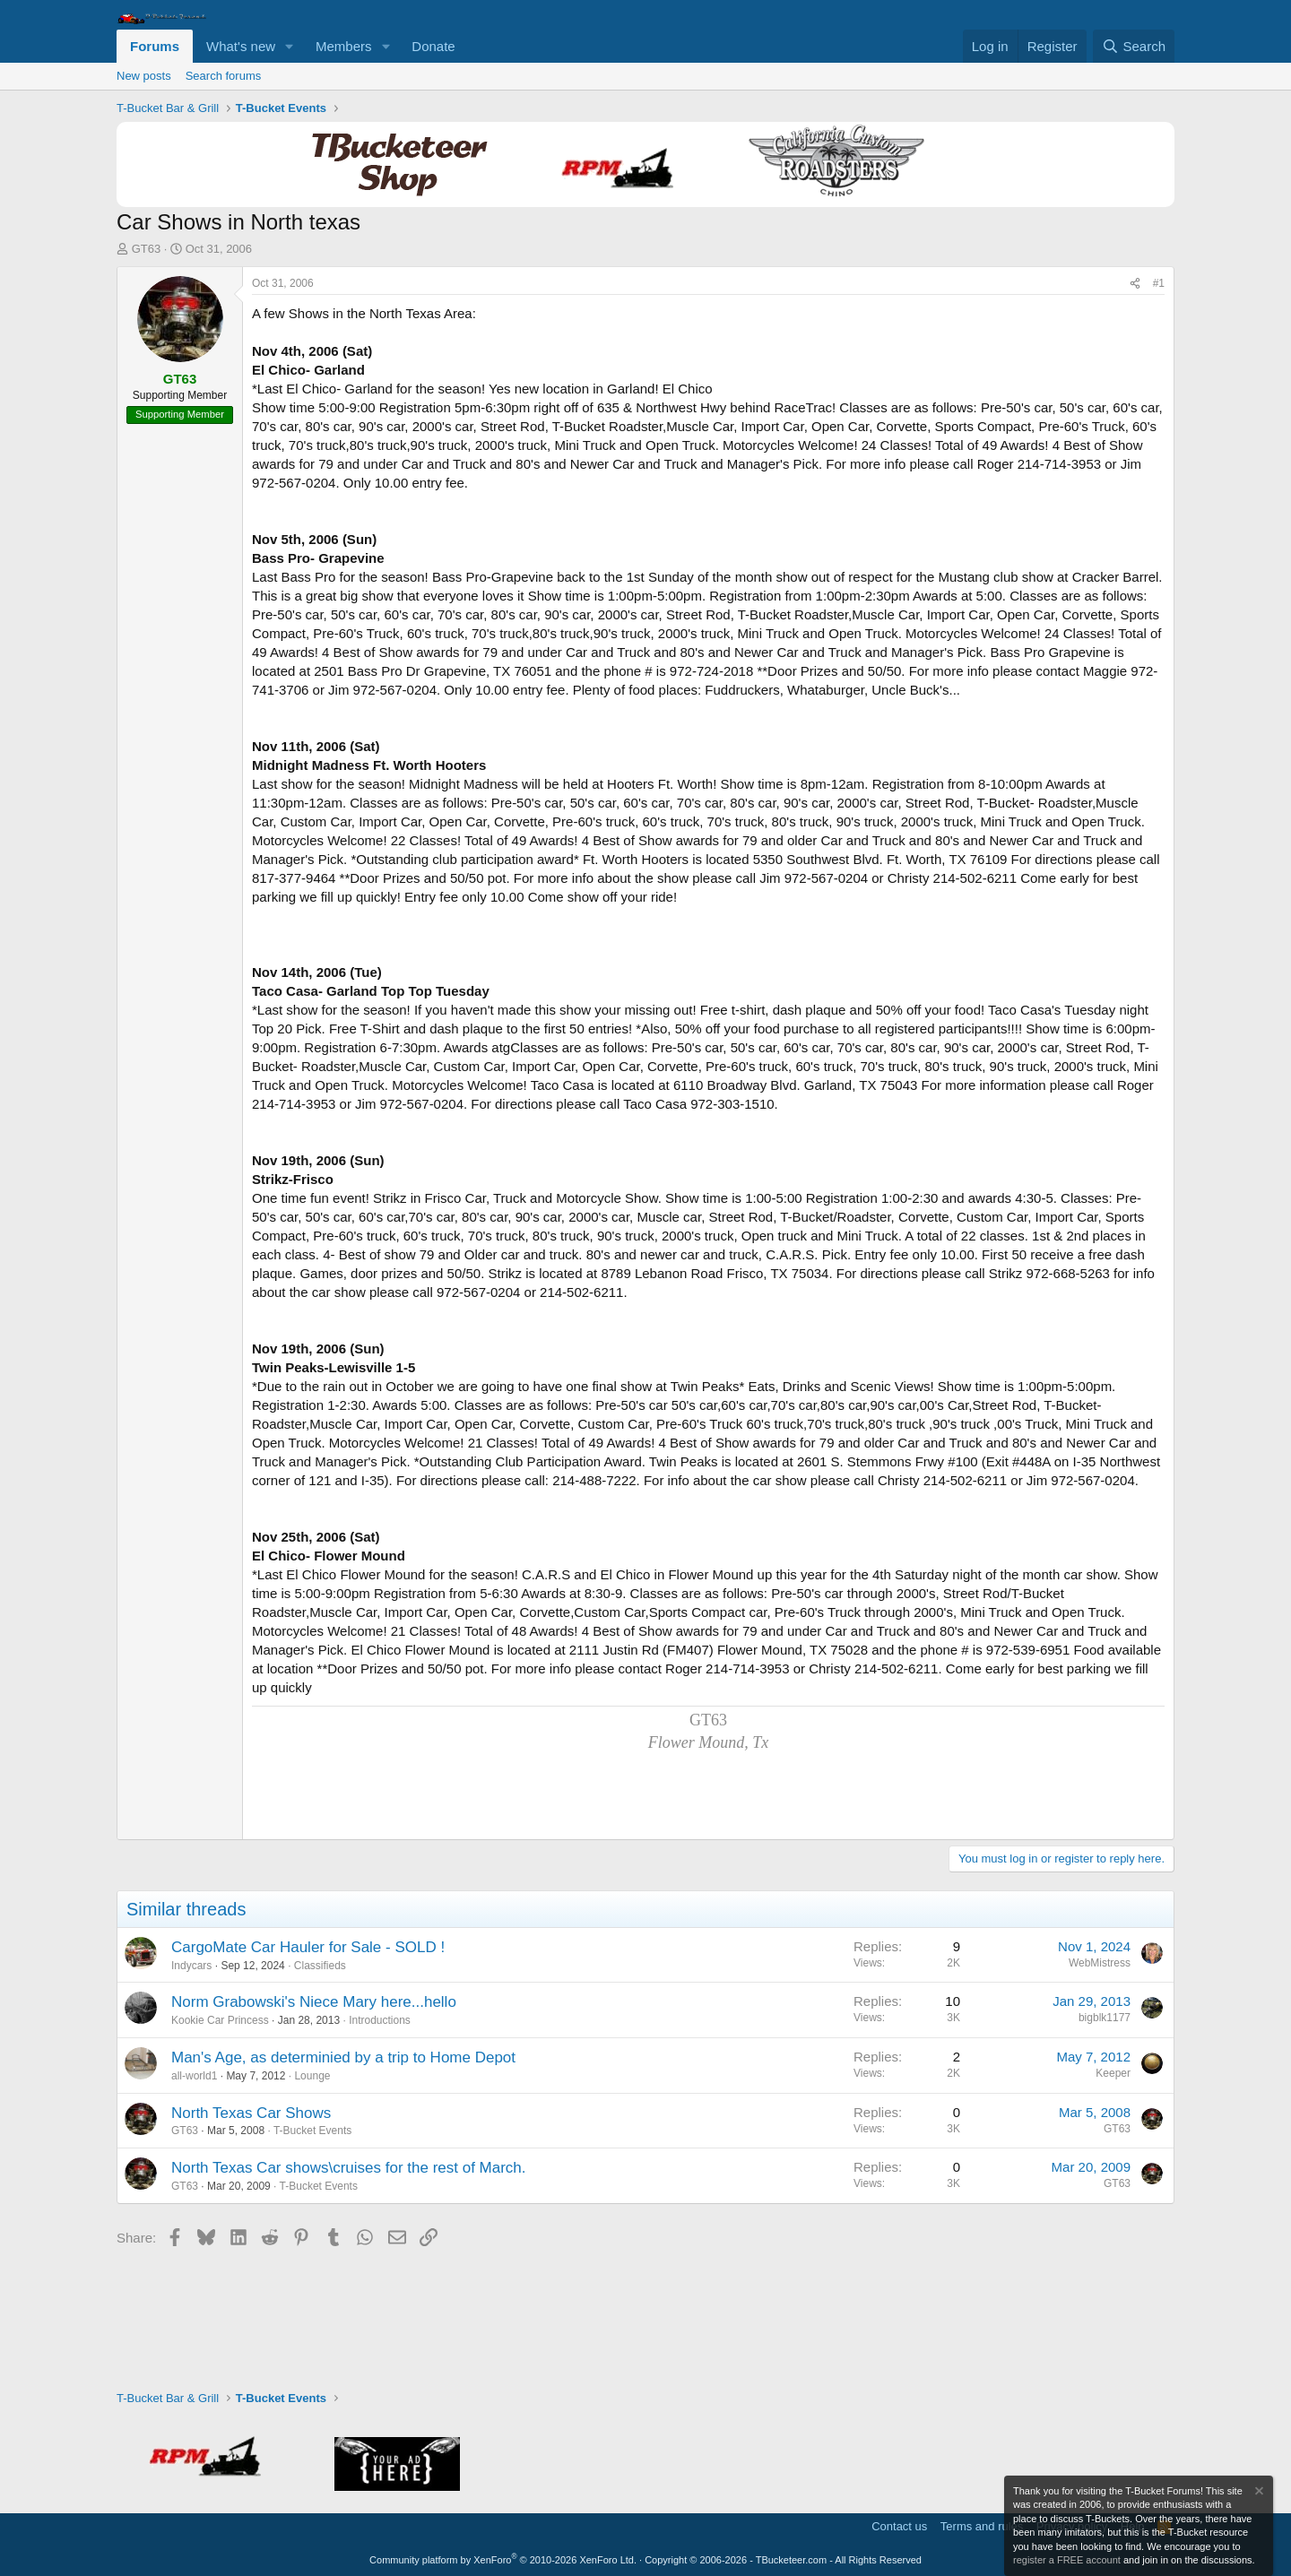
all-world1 (194, 2076)
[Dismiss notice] (1258, 2493)
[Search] (1133, 46)
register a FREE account (1067, 2559)
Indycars (191, 1965)
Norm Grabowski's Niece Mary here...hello (313, 2001)
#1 (1159, 283)
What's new (240, 46)
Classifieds (320, 1965)
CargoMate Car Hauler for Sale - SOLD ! (308, 1947)
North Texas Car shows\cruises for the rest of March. (348, 2167)
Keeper (1113, 2073)
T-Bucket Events (312, 2130)
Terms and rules (981, 2526)
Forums (154, 46)
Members (344, 46)
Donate (433, 46)
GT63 (146, 248)
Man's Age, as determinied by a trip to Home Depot (343, 2057)
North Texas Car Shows (251, 2113)
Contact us (899, 2526)
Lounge (312, 2076)
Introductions (380, 2020)
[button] (289, 46)
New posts (144, 75)
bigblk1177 (1105, 2017)
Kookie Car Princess (220, 2020)
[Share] (1135, 283)
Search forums (224, 75)
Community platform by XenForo (503, 2559)
